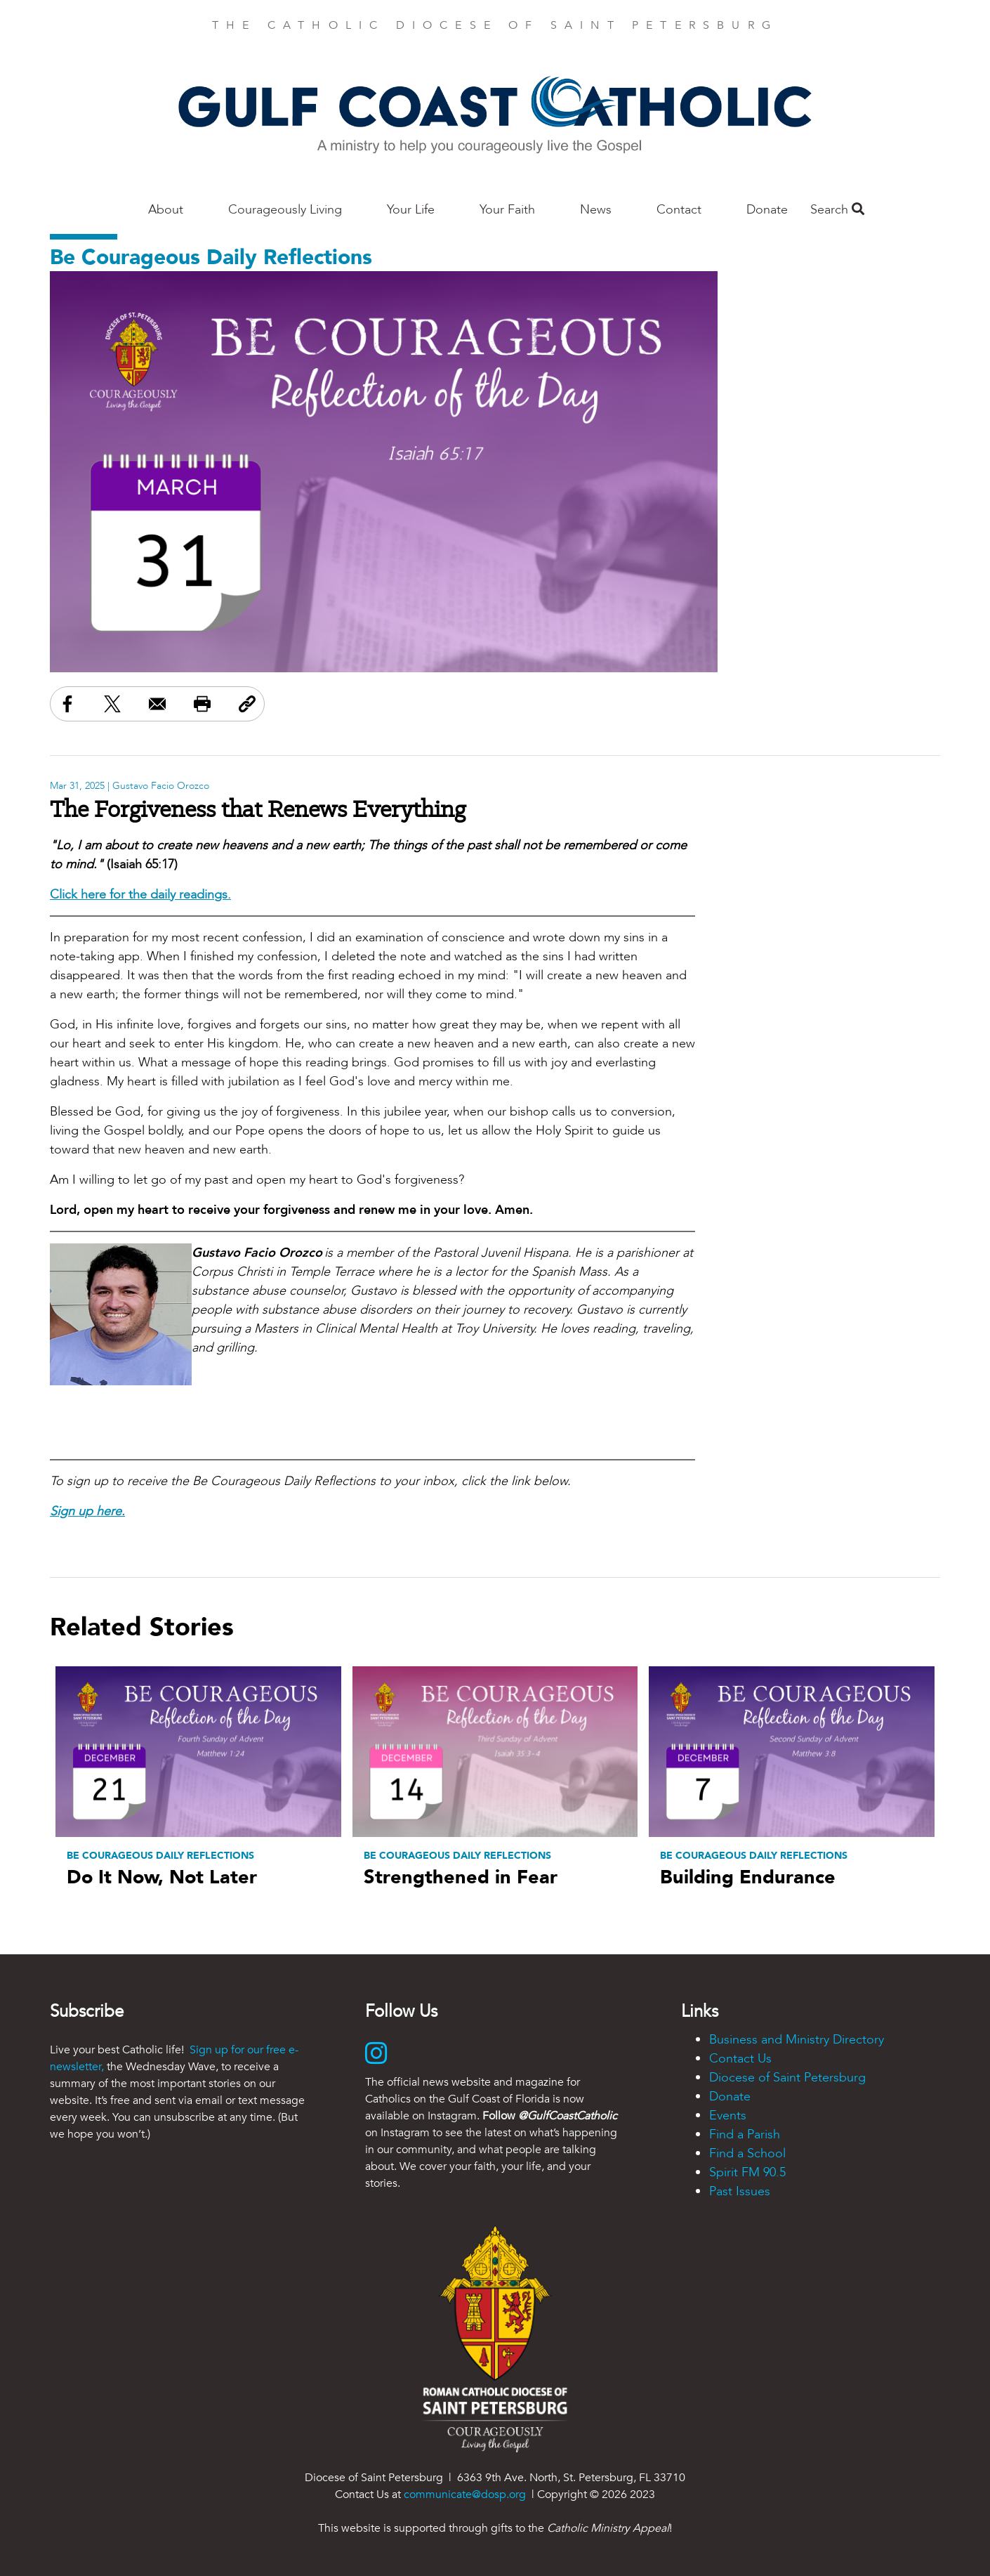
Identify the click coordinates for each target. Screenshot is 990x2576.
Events (727, 2115)
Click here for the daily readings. (140, 894)
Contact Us (740, 2058)
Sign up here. (87, 1511)
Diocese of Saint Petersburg (787, 2077)
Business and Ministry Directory (796, 2039)
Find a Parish (744, 2134)
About (165, 209)
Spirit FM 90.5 (747, 2172)
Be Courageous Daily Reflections (211, 257)
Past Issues (739, 2191)
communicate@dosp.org (465, 2494)
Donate (767, 209)
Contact (678, 209)
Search (837, 209)
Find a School (747, 2153)
